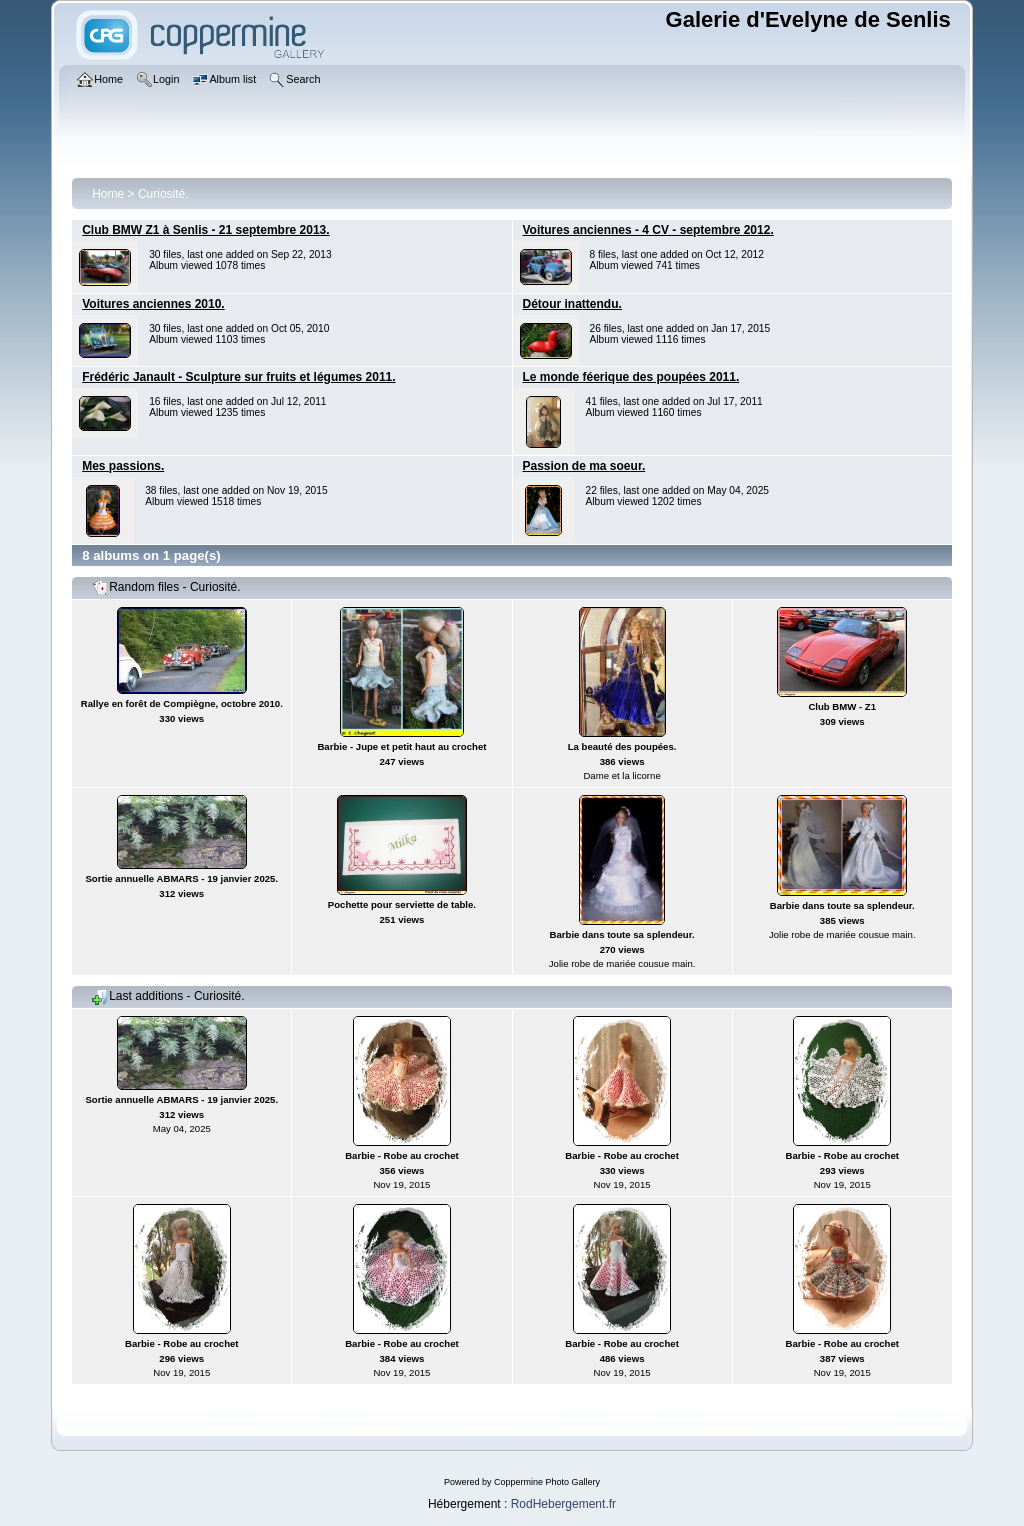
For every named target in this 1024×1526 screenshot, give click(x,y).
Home (108, 194)
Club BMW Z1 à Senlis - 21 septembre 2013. (205, 230)
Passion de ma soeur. (584, 466)
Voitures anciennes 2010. (153, 304)
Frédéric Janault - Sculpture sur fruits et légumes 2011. (238, 377)
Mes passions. (123, 466)
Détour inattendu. (572, 304)
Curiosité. (163, 194)
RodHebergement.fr (563, 1504)
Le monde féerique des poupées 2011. (631, 377)
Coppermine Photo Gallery (547, 1482)
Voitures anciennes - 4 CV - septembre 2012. (648, 230)
